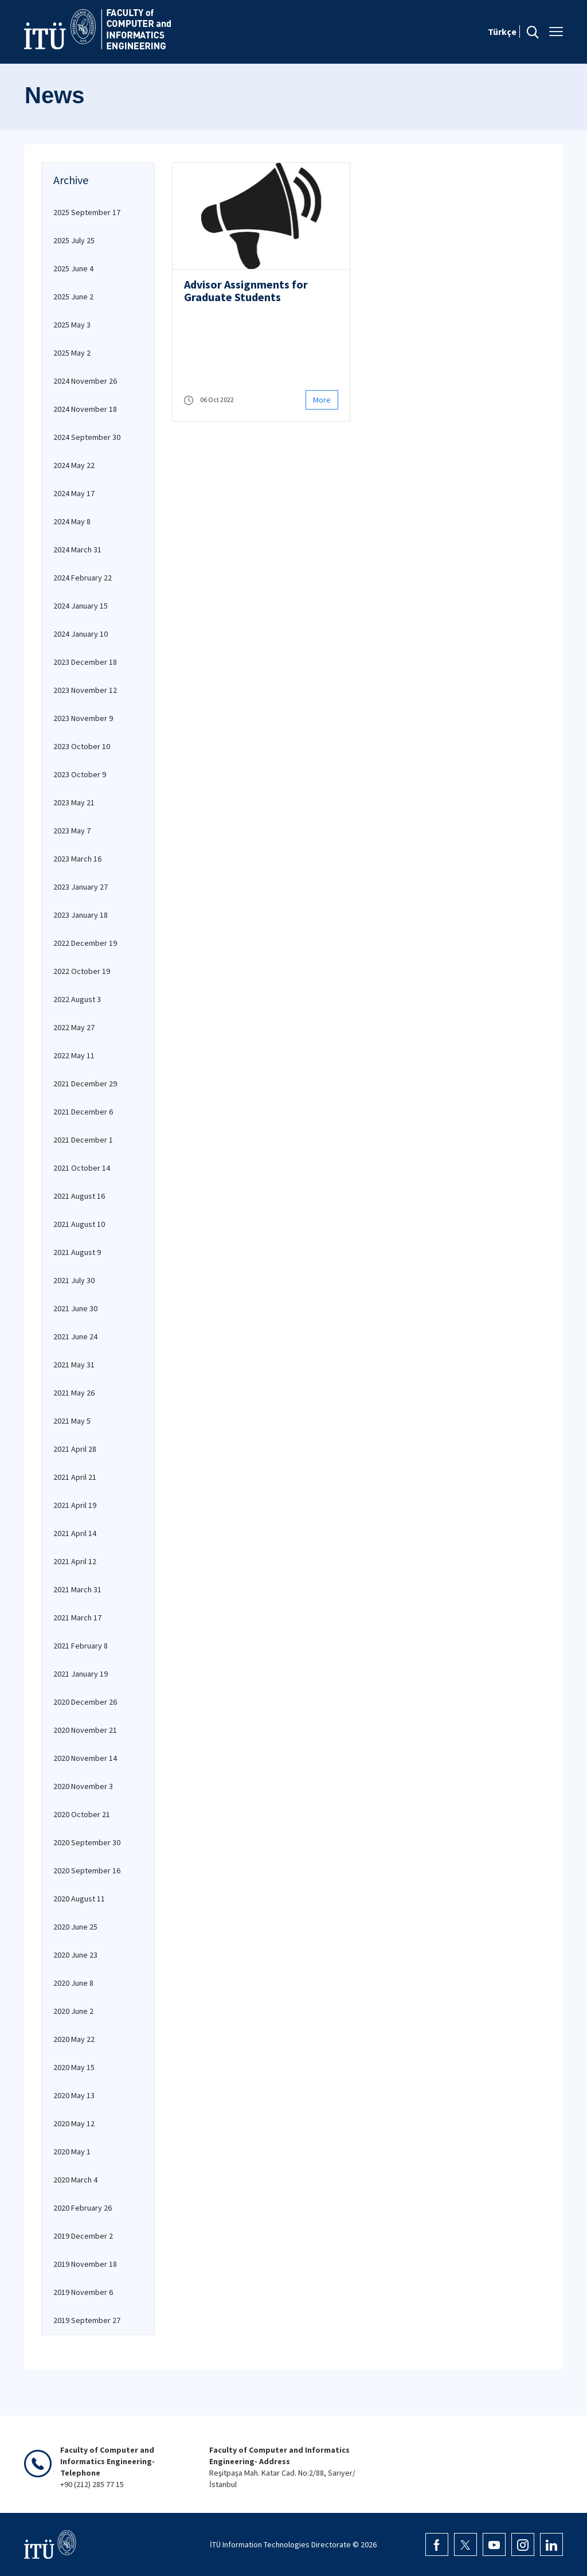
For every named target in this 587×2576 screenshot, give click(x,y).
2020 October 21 (81, 1814)
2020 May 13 (74, 2095)
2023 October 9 (79, 774)
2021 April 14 (74, 1533)
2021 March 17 (77, 1617)
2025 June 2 (73, 296)
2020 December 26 (85, 1702)
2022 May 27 (74, 1027)
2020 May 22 (74, 2039)
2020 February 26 (82, 2208)
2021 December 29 (85, 1083)
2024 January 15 (80, 606)
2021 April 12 (74, 1561)
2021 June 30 (75, 1308)
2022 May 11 (74, 1055)
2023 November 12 (85, 690)
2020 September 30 (86, 1842)
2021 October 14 (81, 1168)
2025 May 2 (72, 353)
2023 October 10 (81, 746)
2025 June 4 (73, 268)
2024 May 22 (74, 465)
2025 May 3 (72, 324)
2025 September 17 (86, 212)
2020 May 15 (74, 2067)
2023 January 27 (80, 887)
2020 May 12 (74, 2123)
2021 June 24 (75, 1336)
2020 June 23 (75, 1955)
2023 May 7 (72, 830)
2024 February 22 (82, 577)
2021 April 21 (74, 1477)
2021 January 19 (80, 1674)
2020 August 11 (79, 1898)
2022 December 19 (85, 943)
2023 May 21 (74, 802)
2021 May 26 (74, 1393)
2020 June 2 (73, 2011)
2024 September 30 (86, 437)
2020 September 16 (86, 1870)
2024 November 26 (85, 381)
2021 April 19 (74, 1505)
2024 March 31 (77, 549)
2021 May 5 (72, 1421)
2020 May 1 (72, 2151)
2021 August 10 (79, 1224)
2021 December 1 (83, 1140)
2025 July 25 (74, 240)
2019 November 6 (83, 2292)
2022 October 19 (81, 971)
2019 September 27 (86, 2320)
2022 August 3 (77, 999)
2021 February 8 (80, 1645)
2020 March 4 (75, 2179)
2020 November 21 (85, 1730)
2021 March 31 (77, 1589)
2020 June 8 (73, 1983)
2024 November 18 (85, 409)
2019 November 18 (85, 2264)
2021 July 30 (74, 1280)
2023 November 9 (83, 718)
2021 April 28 (74, 1449)
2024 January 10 (80, 634)
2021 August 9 (77, 1252)
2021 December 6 (83, 1111)
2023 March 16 (77, 859)
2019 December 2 (83, 2236)
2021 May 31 (74, 1364)
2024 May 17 (74, 493)
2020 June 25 (75, 1927)
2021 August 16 (79, 1196)
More (322, 400)
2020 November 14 (85, 1758)
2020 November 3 (83, 1786)
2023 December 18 (85, 662)
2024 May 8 (72, 521)
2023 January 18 (80, 915)
